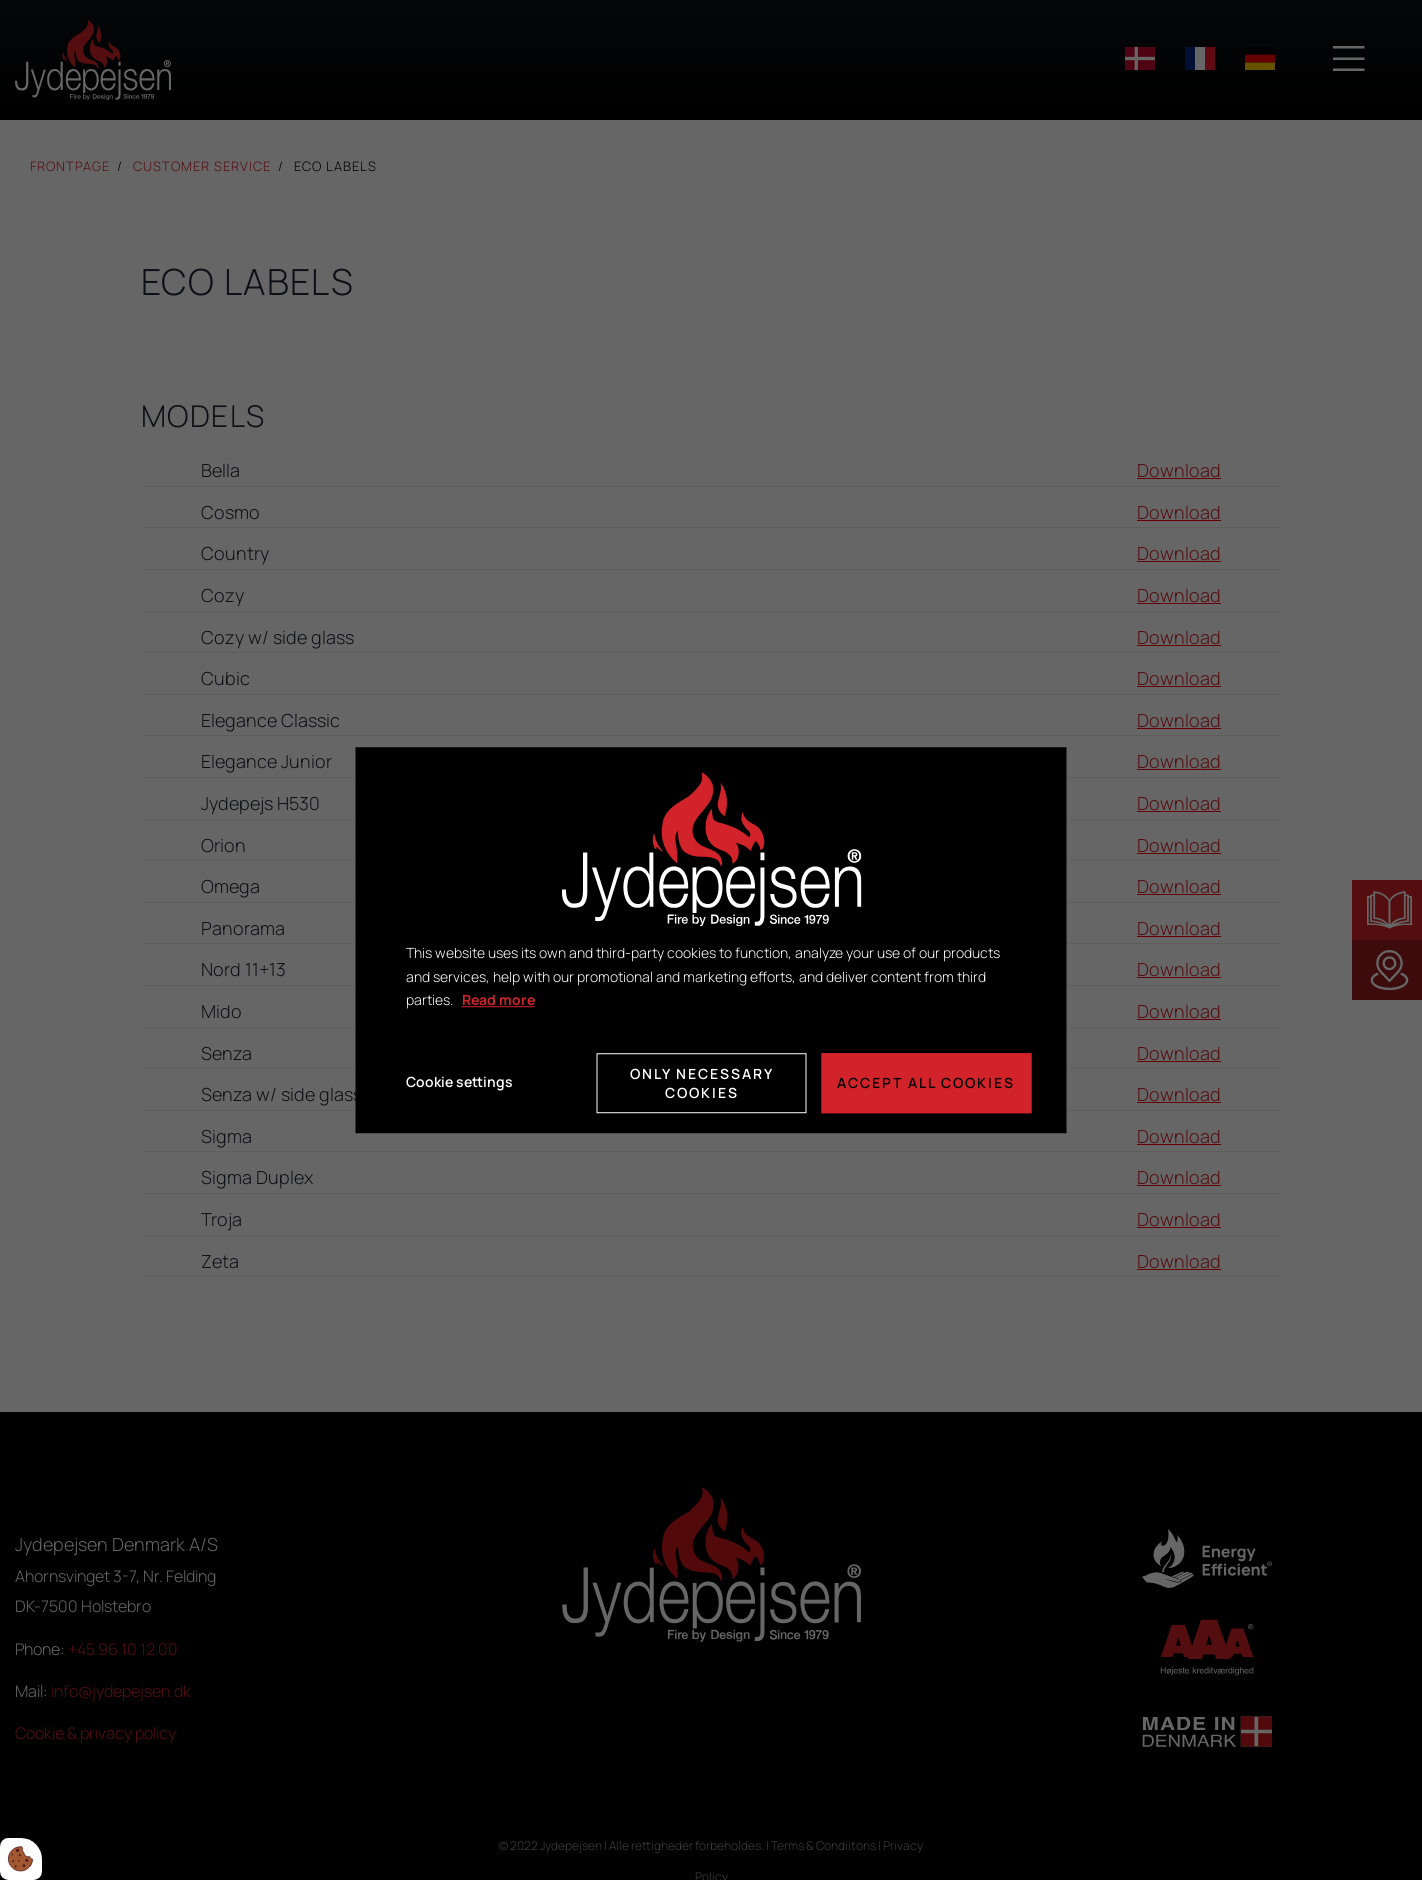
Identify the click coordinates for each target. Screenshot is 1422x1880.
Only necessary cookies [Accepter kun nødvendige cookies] (702, 1083)
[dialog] (711, 939)
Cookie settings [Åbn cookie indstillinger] (459, 1082)
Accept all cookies (927, 1082)
